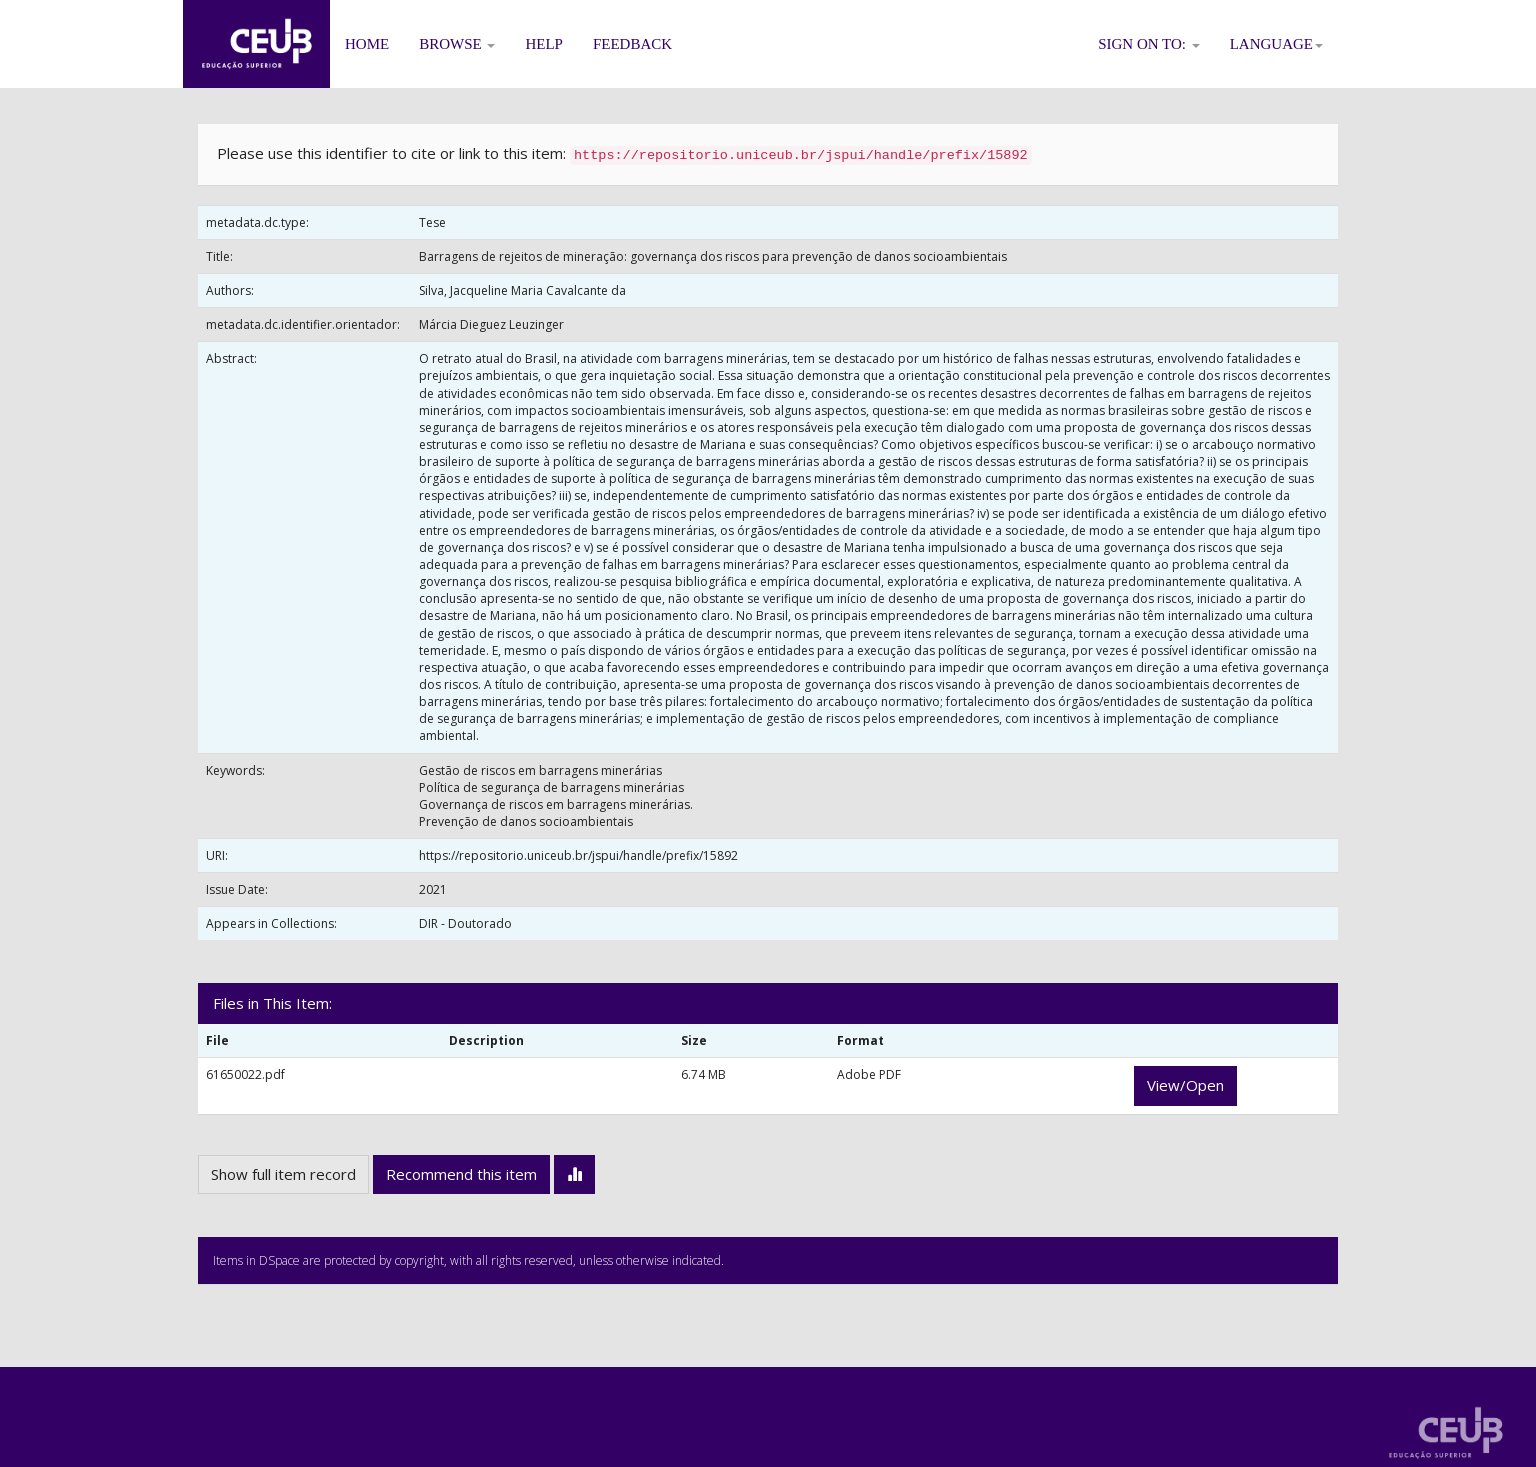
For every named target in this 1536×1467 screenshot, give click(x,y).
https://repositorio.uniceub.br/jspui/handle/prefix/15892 (578, 855)
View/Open (1185, 1085)
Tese (432, 222)
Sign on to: (1149, 44)
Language (1276, 44)
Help (544, 44)
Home (367, 44)
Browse (457, 44)
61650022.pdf (245, 1074)
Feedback (632, 44)
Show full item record (283, 1174)
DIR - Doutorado (465, 923)
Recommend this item (461, 1174)
